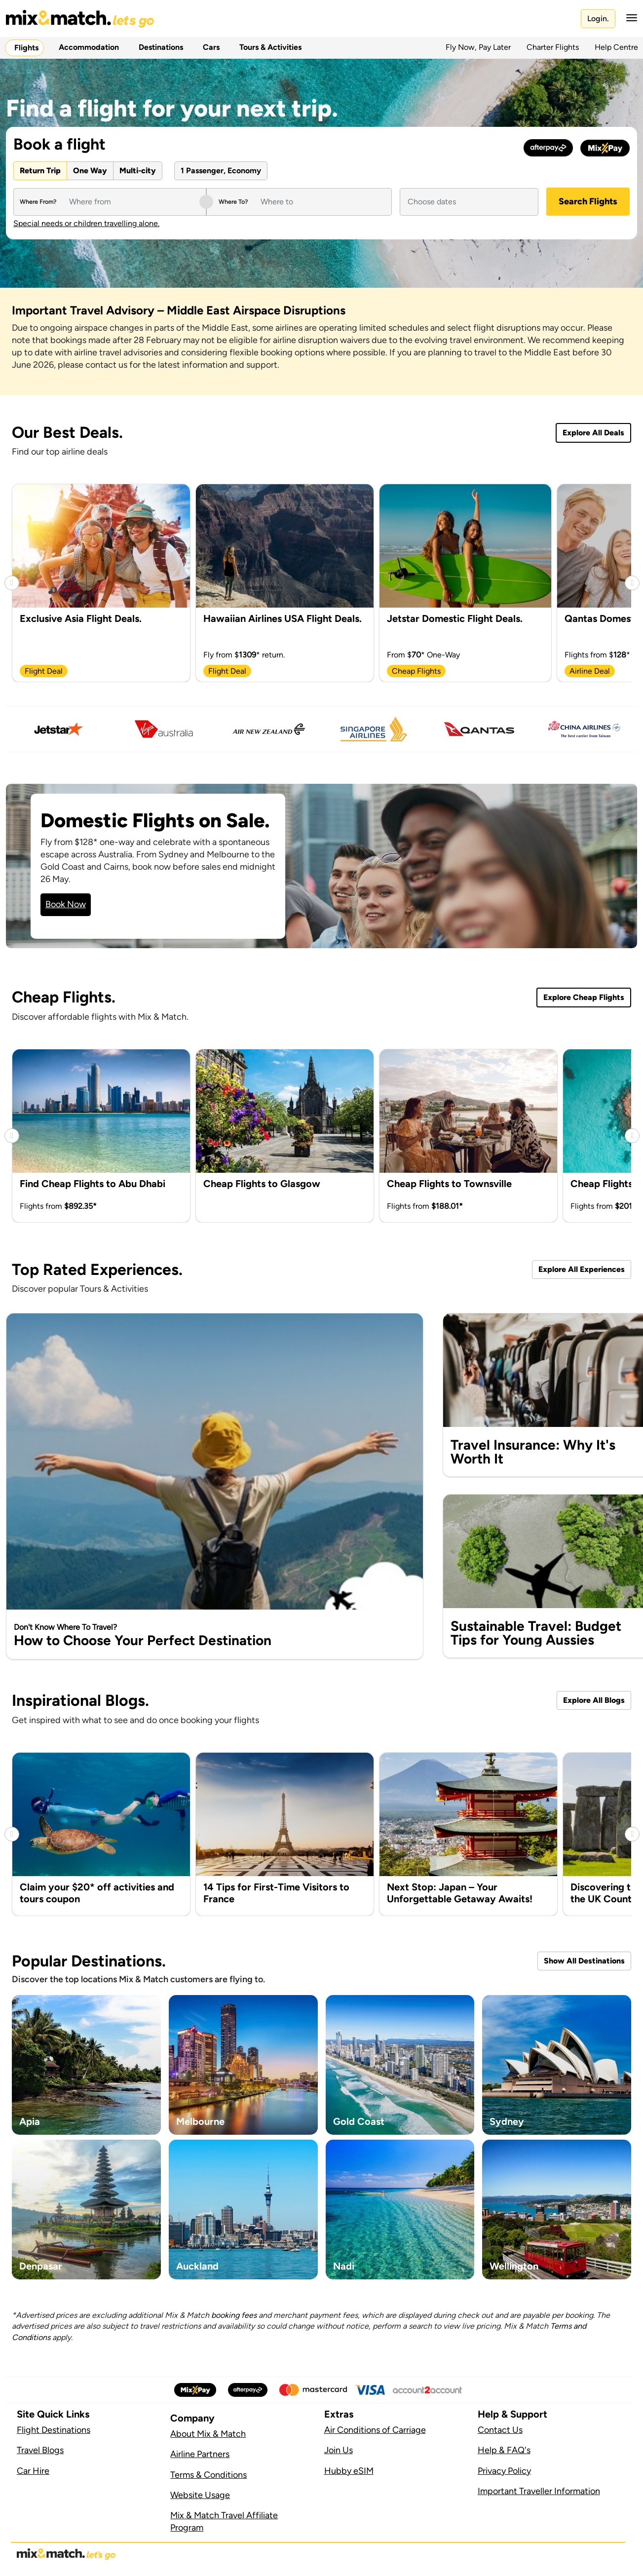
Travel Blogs (40, 2450)
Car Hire (33, 2470)
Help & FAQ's (504, 2450)
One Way (90, 171)
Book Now (65, 904)
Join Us (338, 2450)
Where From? (38, 202)
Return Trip (40, 171)
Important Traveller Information (539, 2491)
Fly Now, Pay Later (478, 47)
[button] (628, 17)
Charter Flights (553, 47)
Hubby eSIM (349, 2470)
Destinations (159, 47)
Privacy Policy (504, 2470)
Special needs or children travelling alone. (86, 224)
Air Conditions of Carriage (375, 2429)
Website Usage (200, 2495)
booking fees (234, 2315)
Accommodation (87, 47)
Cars (209, 47)
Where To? (233, 202)
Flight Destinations (53, 2429)
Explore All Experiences (581, 1269)
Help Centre (616, 47)
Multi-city (137, 171)
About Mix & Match (208, 2433)
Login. (598, 18)
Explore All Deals (593, 432)
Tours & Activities (268, 47)
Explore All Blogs (594, 1700)
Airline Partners (199, 2454)
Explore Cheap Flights (583, 997)
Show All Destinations (584, 1960)
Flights (24, 47)
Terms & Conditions (208, 2474)
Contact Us (500, 2429)
